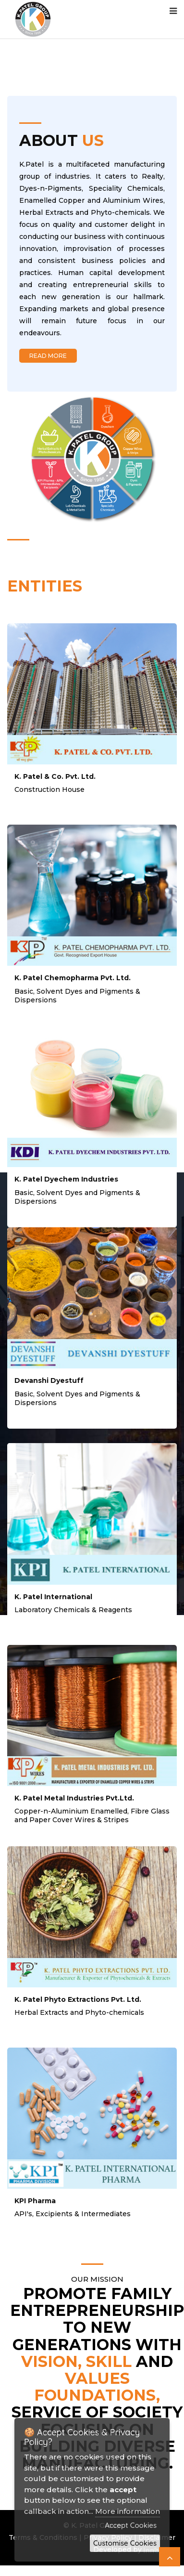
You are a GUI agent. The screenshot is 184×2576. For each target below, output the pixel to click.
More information (127, 2511)
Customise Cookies (125, 2543)
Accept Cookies (131, 2525)
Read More (48, 355)
